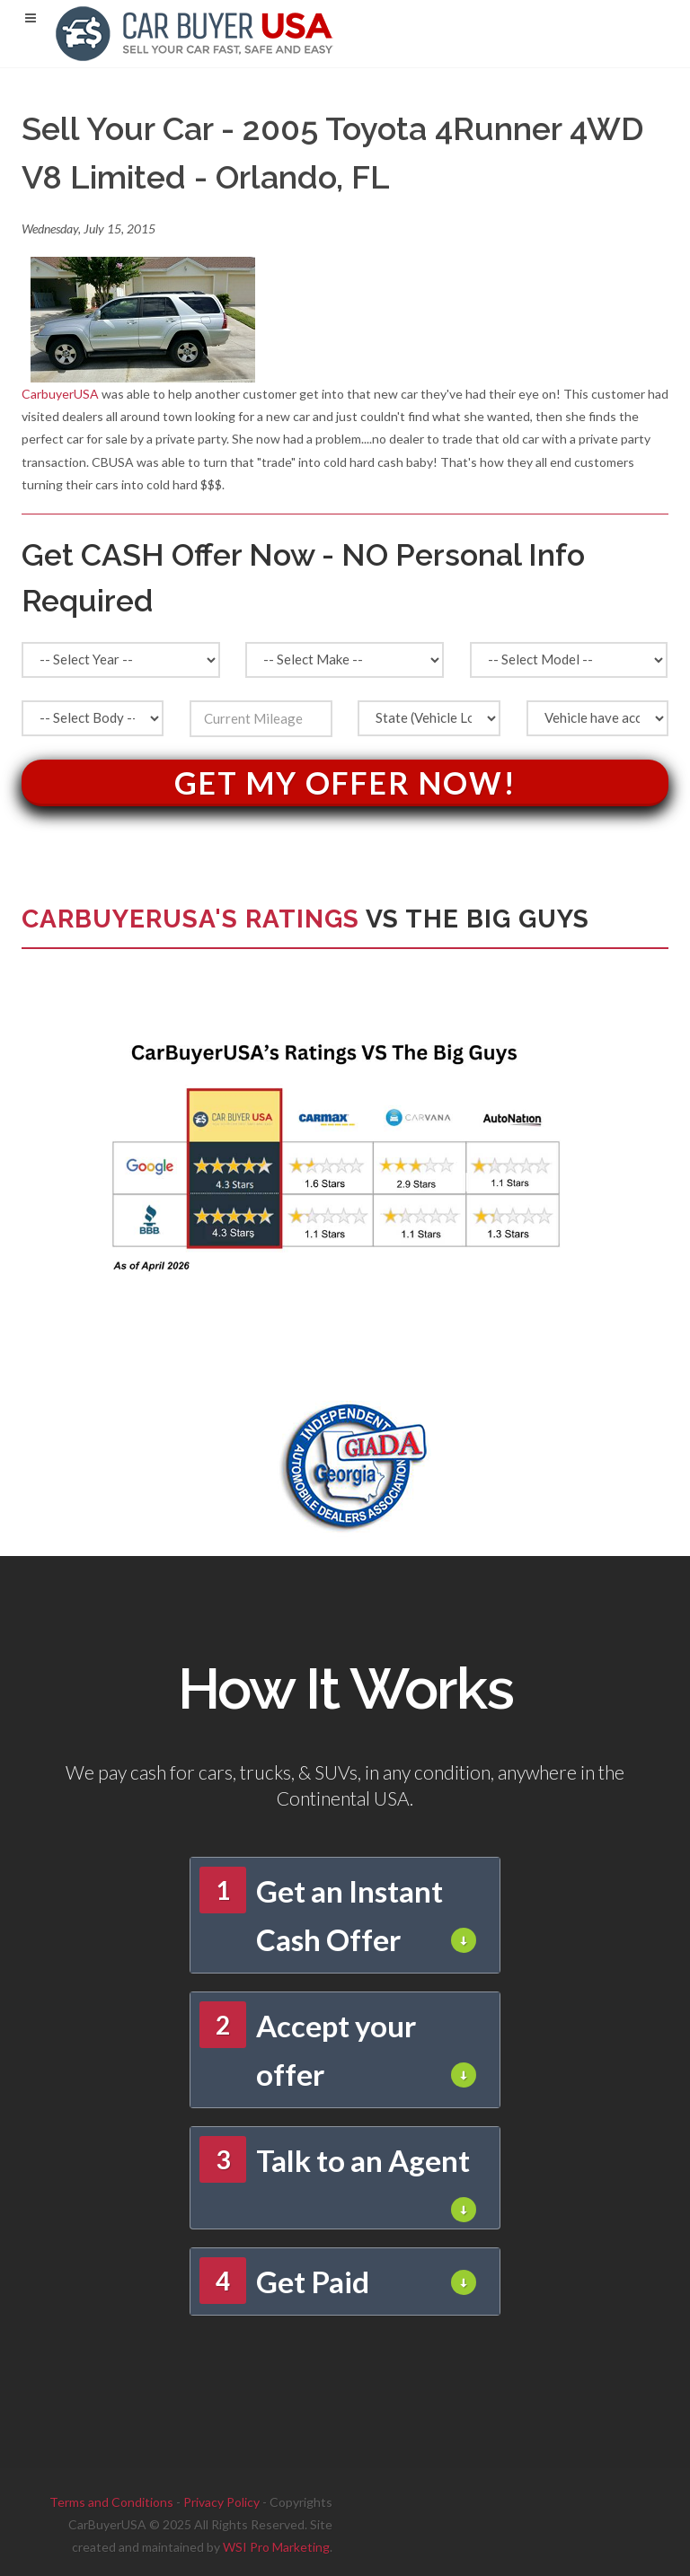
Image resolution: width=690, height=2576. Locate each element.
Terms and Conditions (111, 2502)
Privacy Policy (221, 2502)
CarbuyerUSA (60, 393)
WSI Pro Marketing (276, 2546)
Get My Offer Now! (345, 782)
